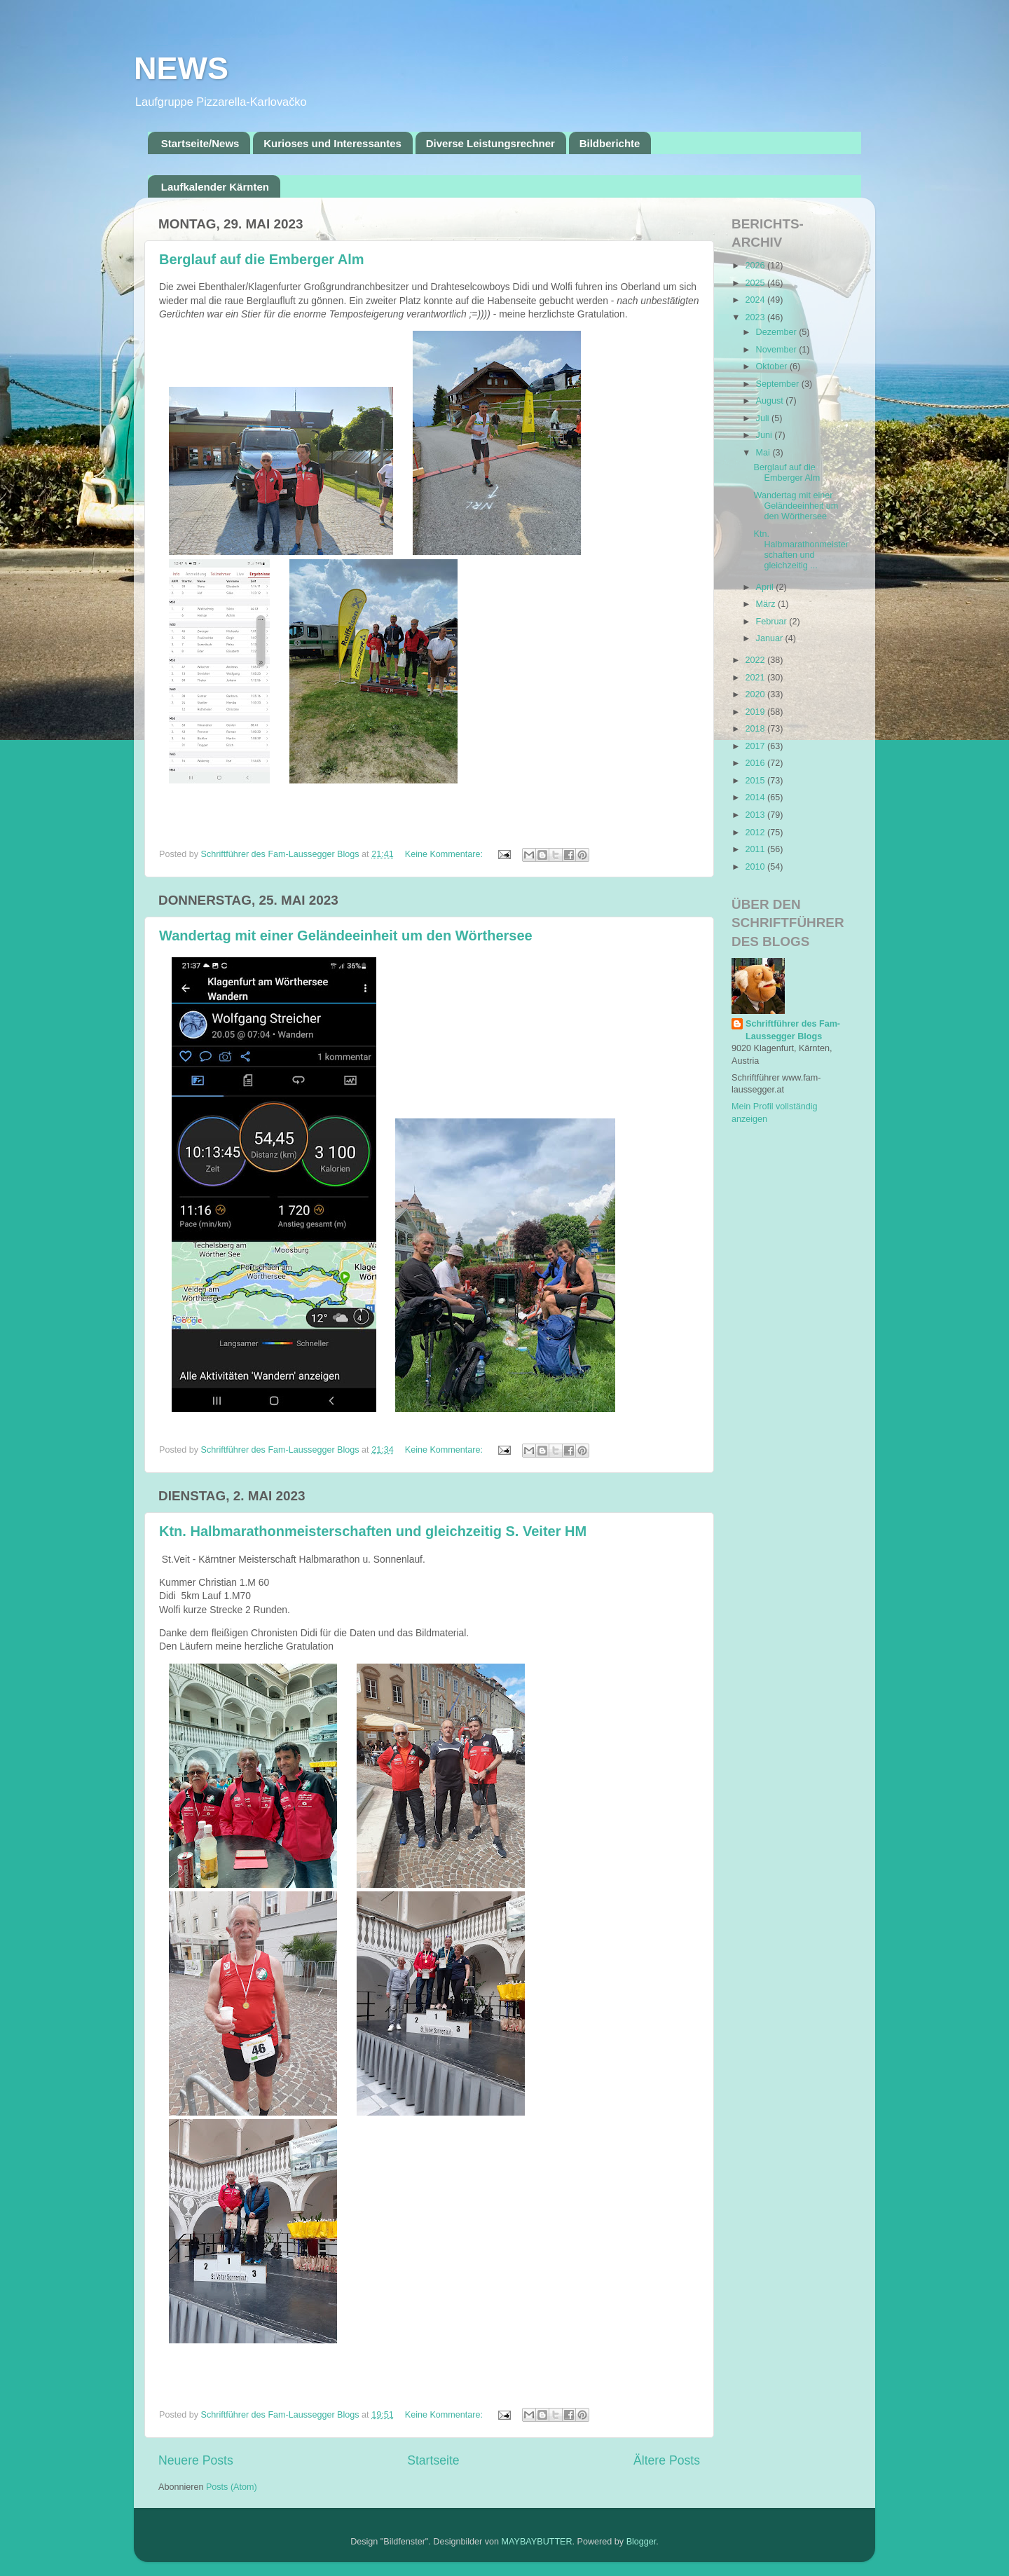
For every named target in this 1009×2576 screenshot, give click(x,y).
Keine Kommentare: (445, 854)
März (767, 604)
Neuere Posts (195, 2460)
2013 (756, 815)
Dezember (777, 332)
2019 (756, 712)
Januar (770, 638)
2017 (756, 746)
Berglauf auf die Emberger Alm (261, 259)
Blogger (641, 2542)
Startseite (433, 2460)
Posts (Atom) (231, 2487)
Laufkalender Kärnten (215, 187)
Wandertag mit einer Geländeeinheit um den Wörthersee (346, 935)
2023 (756, 317)
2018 (756, 729)
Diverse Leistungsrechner (490, 143)
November (777, 350)
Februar (773, 621)
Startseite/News (200, 143)
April (766, 587)
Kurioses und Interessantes (332, 143)
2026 (756, 265)
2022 (756, 660)
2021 (756, 678)
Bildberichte (609, 143)
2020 (756, 694)
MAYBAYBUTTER (537, 2542)
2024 (756, 300)
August (771, 401)
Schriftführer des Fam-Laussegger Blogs (793, 1030)
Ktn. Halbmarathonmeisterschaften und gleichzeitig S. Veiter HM (372, 1531)
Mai (764, 453)
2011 (756, 849)
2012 (756, 832)
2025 (756, 283)
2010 (756, 867)
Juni (765, 435)
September (779, 384)
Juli (763, 418)
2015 (756, 781)
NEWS (181, 68)
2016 (756, 763)
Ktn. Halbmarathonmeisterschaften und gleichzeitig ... (800, 549)
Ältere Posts (666, 2460)
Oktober (773, 366)
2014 (756, 797)
